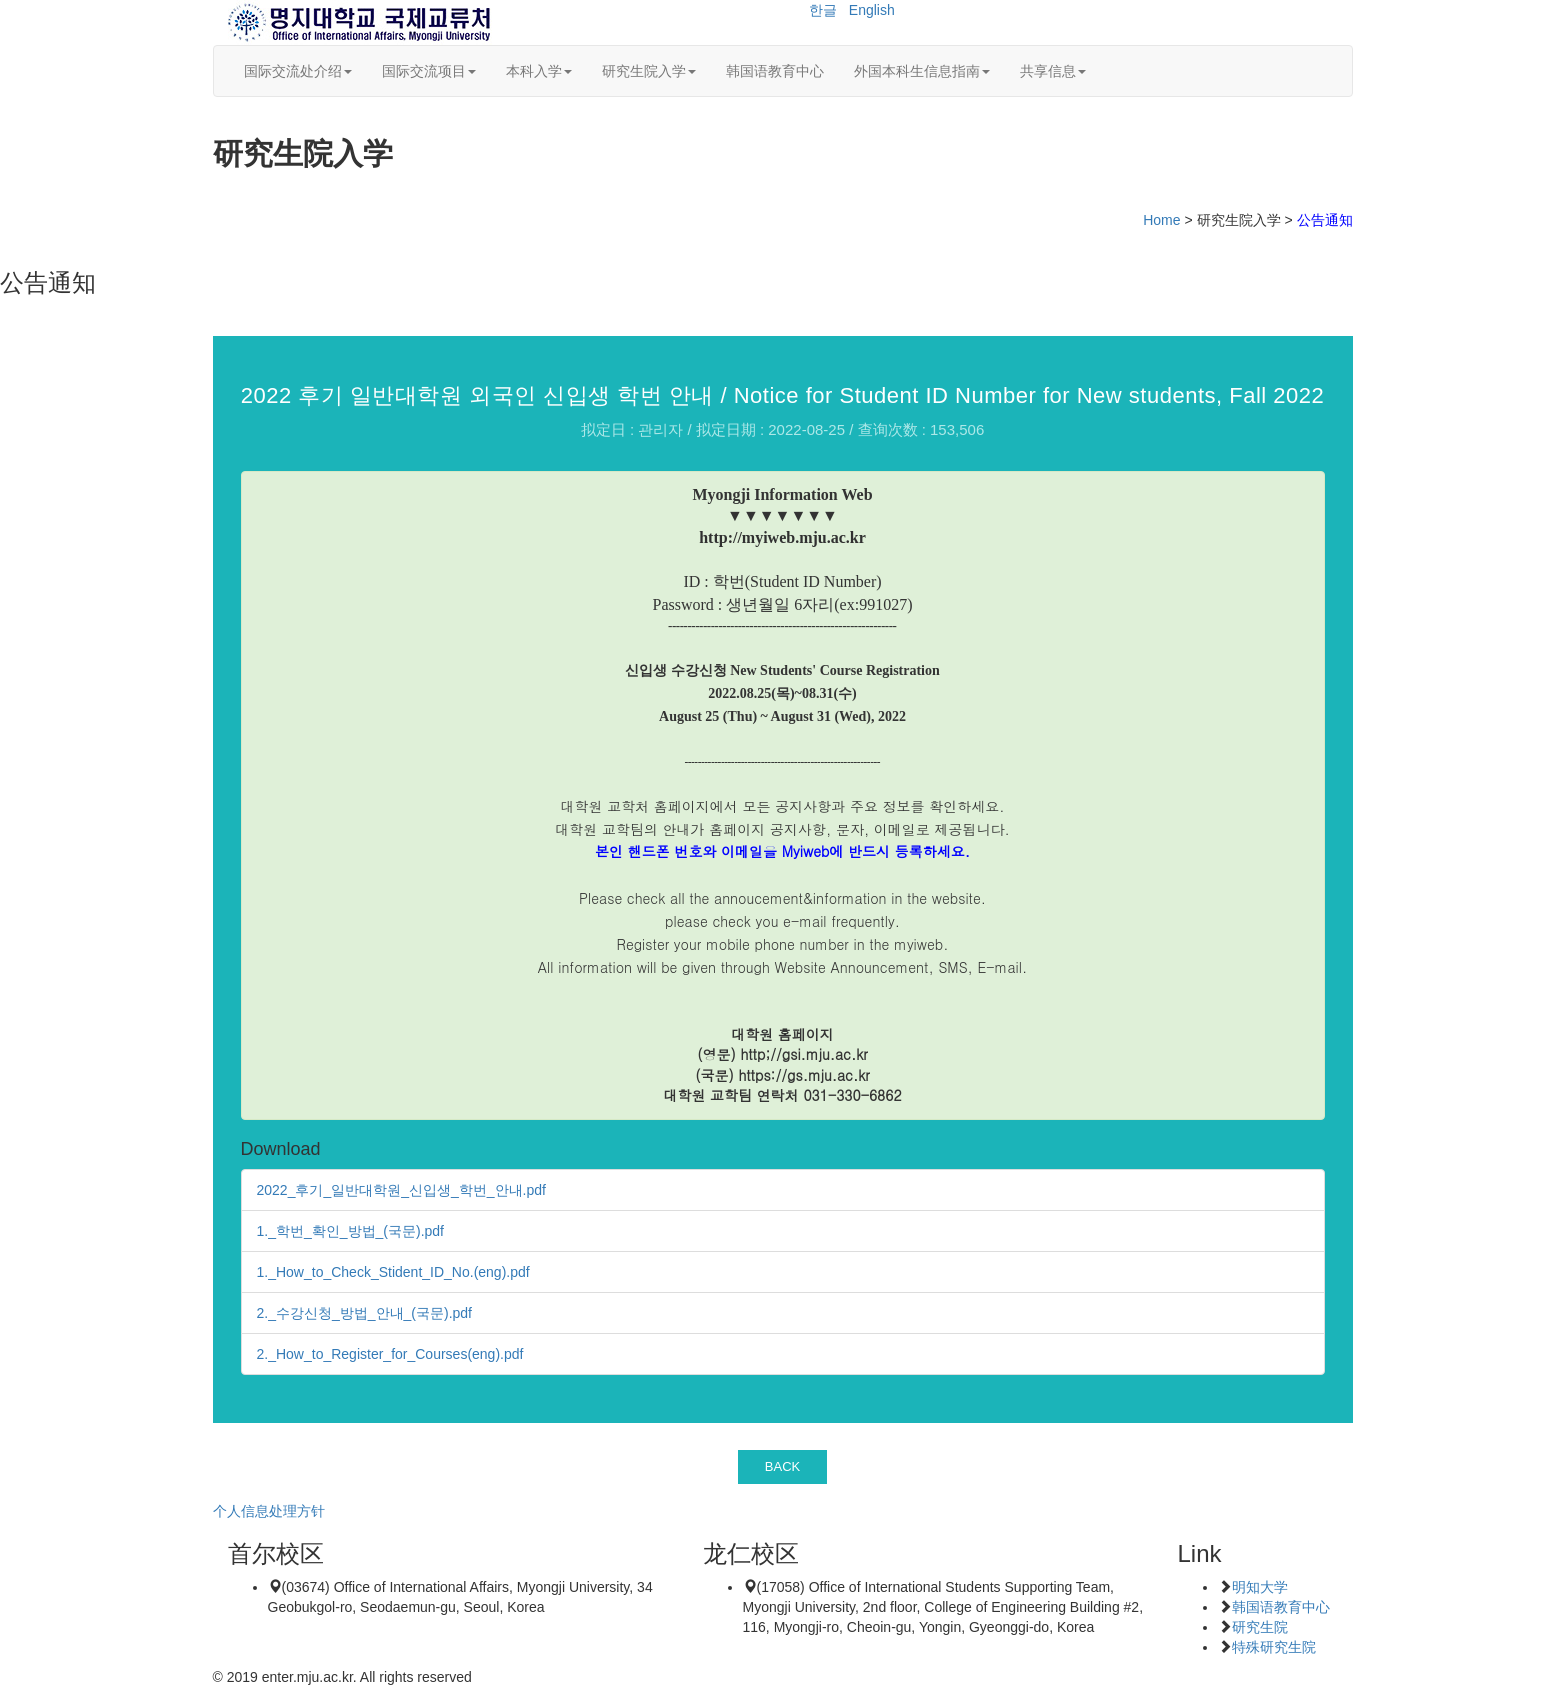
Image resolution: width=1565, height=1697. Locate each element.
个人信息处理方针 (269, 1511)
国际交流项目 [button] (429, 71)
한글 (823, 10)
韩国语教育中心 (775, 71)
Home (1161, 220)
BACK (783, 1466)
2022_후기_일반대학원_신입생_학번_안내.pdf (401, 1190)
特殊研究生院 (1274, 1647)
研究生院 (1260, 1627)
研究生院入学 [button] (649, 71)
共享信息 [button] (1053, 71)
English (872, 10)
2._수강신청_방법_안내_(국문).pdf (365, 1313)
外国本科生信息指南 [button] (922, 71)
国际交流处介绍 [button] (298, 71)
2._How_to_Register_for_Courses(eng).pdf (390, 1354)
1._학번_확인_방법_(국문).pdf (351, 1231)
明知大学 (1260, 1587)
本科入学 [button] (539, 71)
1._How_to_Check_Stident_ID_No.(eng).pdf (393, 1272)
